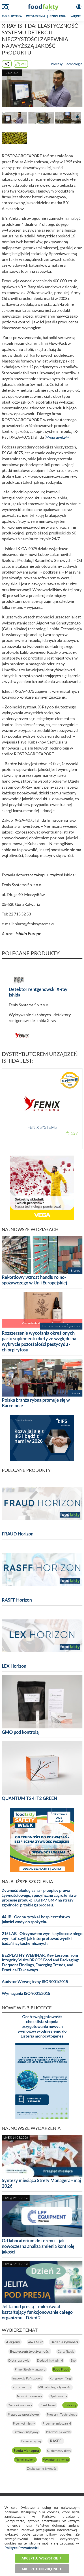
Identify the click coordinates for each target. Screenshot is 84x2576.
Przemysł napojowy (25, 2441)
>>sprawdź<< (57, 437)
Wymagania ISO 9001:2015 (26, 1993)
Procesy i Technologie (66, 64)
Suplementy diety (59, 2460)
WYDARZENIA (35, 16)
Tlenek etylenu (25, 2469)
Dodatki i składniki (50, 2370)
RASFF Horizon (17, 1599)
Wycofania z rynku (56, 2469)
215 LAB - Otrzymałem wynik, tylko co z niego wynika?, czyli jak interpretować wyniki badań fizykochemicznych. (42, 1938)
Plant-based (48, 2414)
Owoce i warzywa (19, 2414)
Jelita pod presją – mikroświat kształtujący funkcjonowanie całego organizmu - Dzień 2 (37, 2312)
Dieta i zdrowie (18, 2370)
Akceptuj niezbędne (40, 2569)
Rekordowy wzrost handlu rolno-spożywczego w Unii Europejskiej (34, 1279)
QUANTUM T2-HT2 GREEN (29, 1798)
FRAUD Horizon (17, 1533)
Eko (73, 2370)
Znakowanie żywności (42, 2478)
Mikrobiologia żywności (55, 2396)
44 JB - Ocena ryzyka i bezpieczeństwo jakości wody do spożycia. (36, 1919)
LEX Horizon (14, 1666)
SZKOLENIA (58, 16)
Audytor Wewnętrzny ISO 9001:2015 (35, 1981)
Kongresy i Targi (61, 2388)
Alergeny (30, 2342)
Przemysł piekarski (59, 2441)
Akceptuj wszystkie (40, 2558)
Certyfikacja (66, 2361)
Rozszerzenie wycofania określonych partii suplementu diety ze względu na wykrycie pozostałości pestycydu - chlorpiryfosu (39, 1341)
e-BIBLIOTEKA (12, 16)
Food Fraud (62, 2379)
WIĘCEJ (76, 16)
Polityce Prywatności (21, 2547)
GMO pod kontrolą (20, 1732)
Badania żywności (42, 2351)
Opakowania (58, 2405)
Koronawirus (21, 2396)
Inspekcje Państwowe (27, 2388)
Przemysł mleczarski (57, 2433)
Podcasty (71, 2414)
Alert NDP (53, 2342)
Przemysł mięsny (24, 2433)
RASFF (56, 2450)
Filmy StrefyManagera (30, 2379)
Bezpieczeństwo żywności (29, 2361)
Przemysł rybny (31, 2450)
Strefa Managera (26, 2460)
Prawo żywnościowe (22, 2424)
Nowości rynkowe (29, 2405)
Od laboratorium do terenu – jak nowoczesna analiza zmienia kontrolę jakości (38, 2246)
